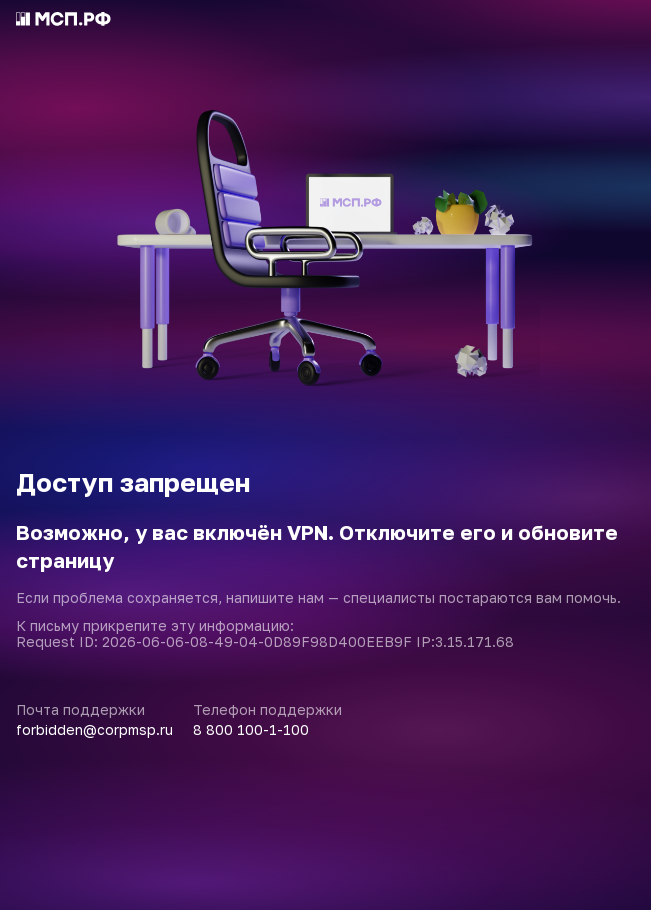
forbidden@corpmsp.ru (94, 730)
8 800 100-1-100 (251, 730)
